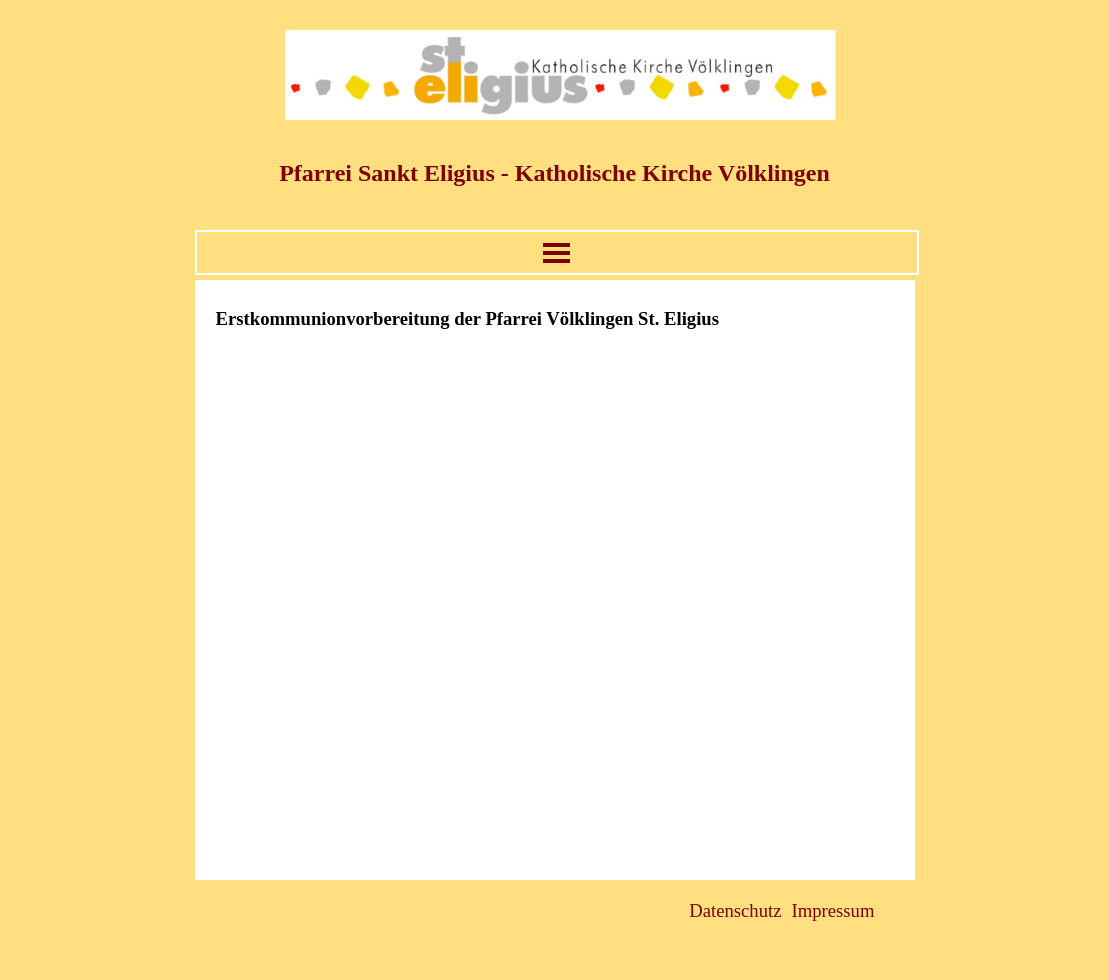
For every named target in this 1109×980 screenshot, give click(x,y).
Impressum (833, 910)
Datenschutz (735, 910)
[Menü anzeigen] (556, 252)
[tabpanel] (555, 319)
